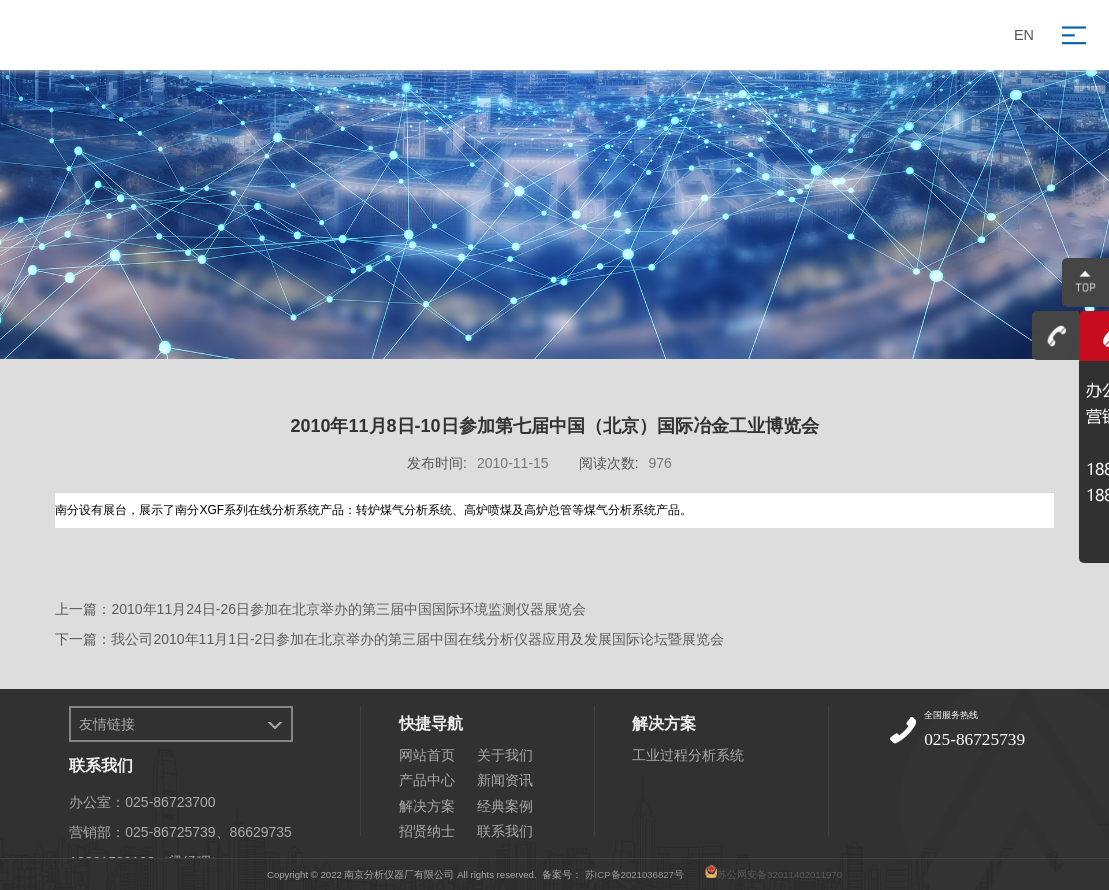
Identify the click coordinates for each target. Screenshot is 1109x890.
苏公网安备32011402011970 (779, 874)
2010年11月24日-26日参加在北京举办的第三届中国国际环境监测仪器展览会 (348, 609)
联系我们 (505, 831)
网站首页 (427, 755)
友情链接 (107, 724)
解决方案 (427, 806)
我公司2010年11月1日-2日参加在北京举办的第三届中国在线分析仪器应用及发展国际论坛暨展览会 (417, 639)
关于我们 (505, 755)
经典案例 (505, 806)
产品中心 (427, 780)
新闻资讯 (505, 780)
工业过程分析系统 (688, 755)
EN (1024, 35)
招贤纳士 (427, 831)
